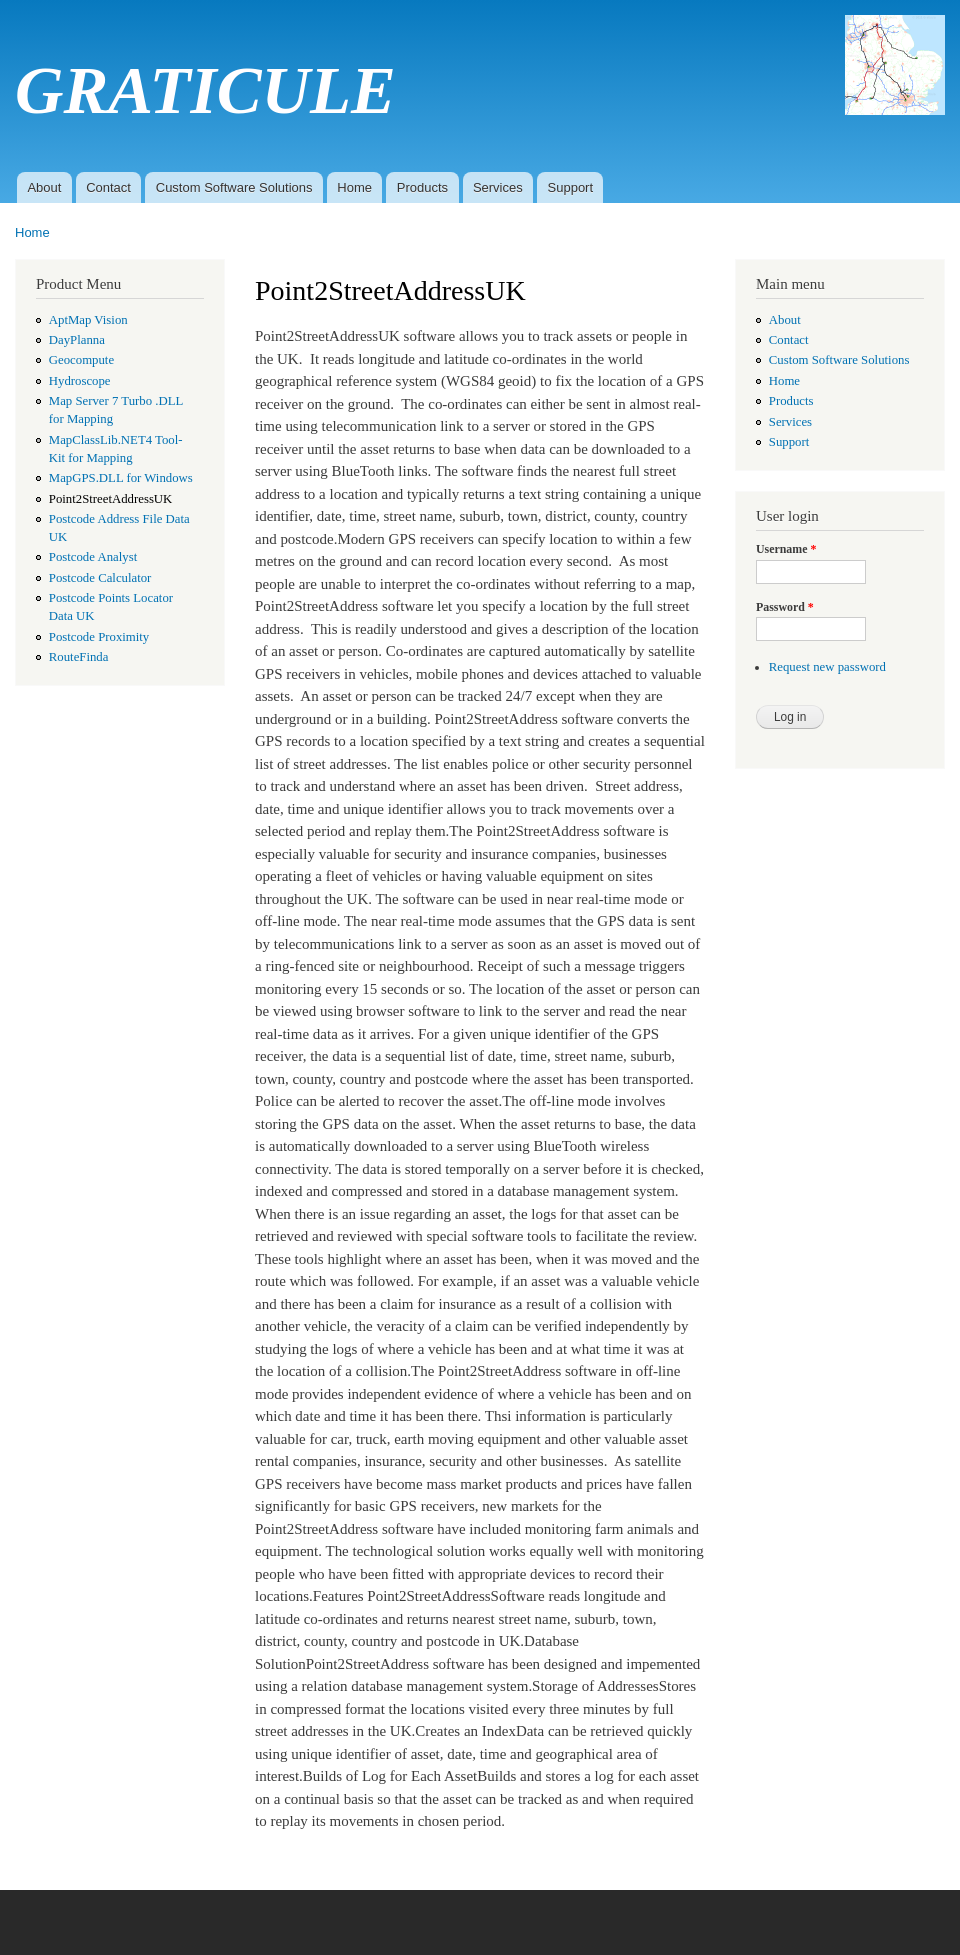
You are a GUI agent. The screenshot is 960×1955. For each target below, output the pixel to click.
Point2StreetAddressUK (111, 499)
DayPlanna (77, 340)
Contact (108, 187)
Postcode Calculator (100, 578)
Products (422, 187)
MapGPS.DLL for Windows (121, 478)
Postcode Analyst (93, 557)
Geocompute (81, 360)
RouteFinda (79, 657)
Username (786, 549)
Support (571, 187)
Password (785, 607)
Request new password (827, 667)
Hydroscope (80, 381)
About (44, 187)
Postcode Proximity (99, 637)
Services (498, 187)
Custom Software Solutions (234, 187)
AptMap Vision (88, 320)
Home (354, 187)
